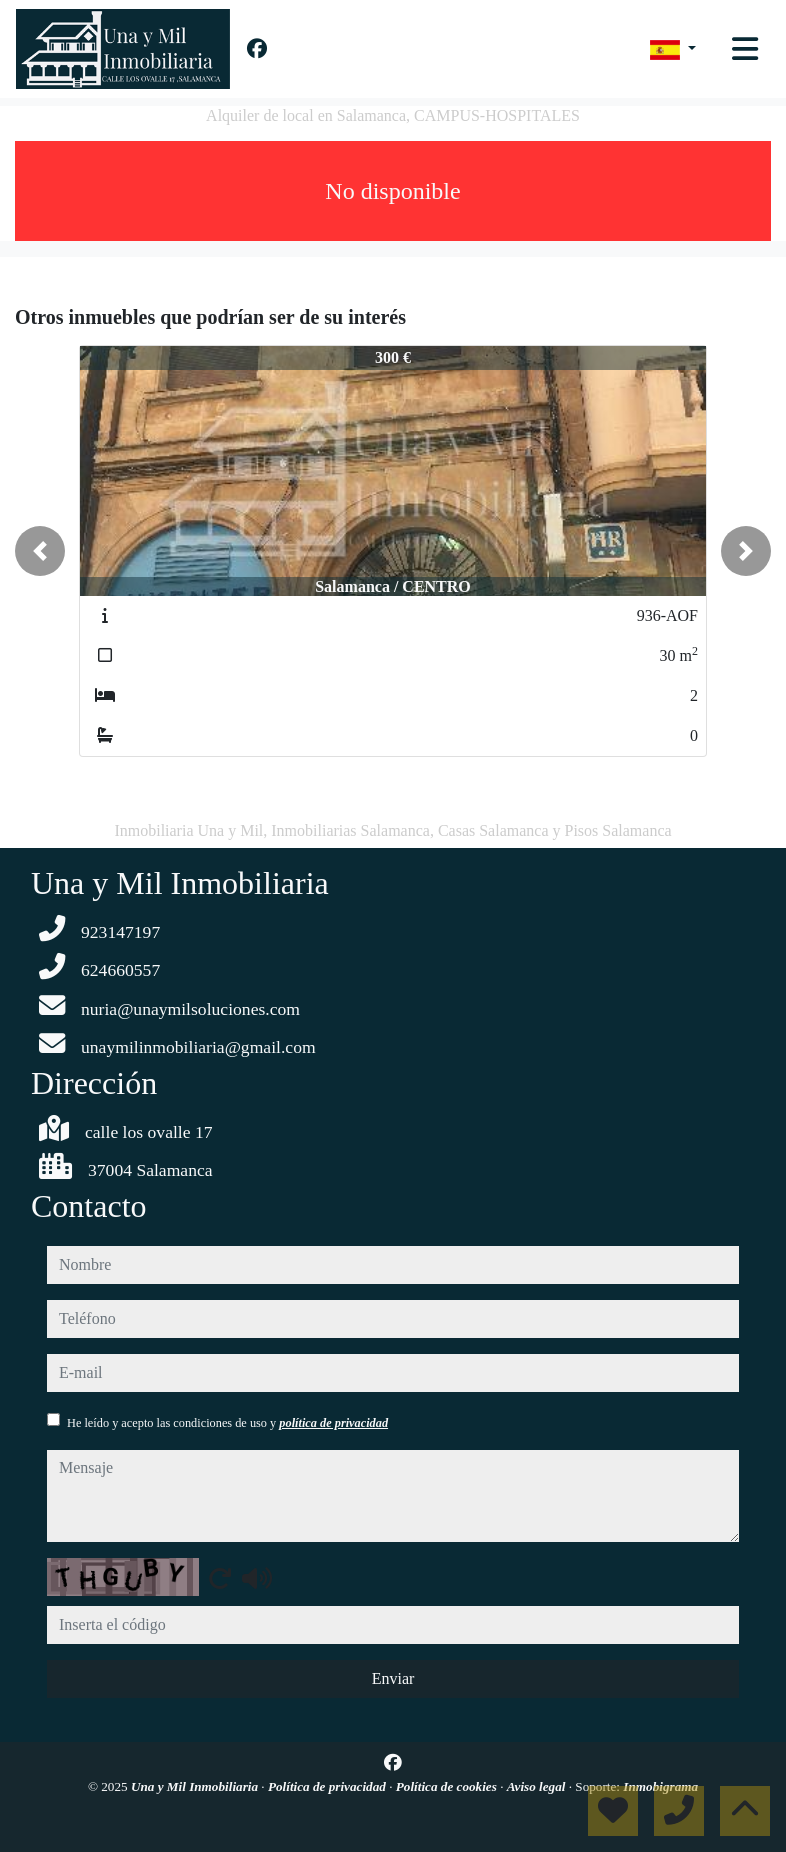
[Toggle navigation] (745, 49)
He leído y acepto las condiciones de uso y (227, 1423)
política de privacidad (333, 1423)
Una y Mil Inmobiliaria (196, 1786)
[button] (40, 551)
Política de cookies (448, 1786)
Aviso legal (538, 1786)
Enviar (393, 1678)
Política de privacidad (328, 1786)
